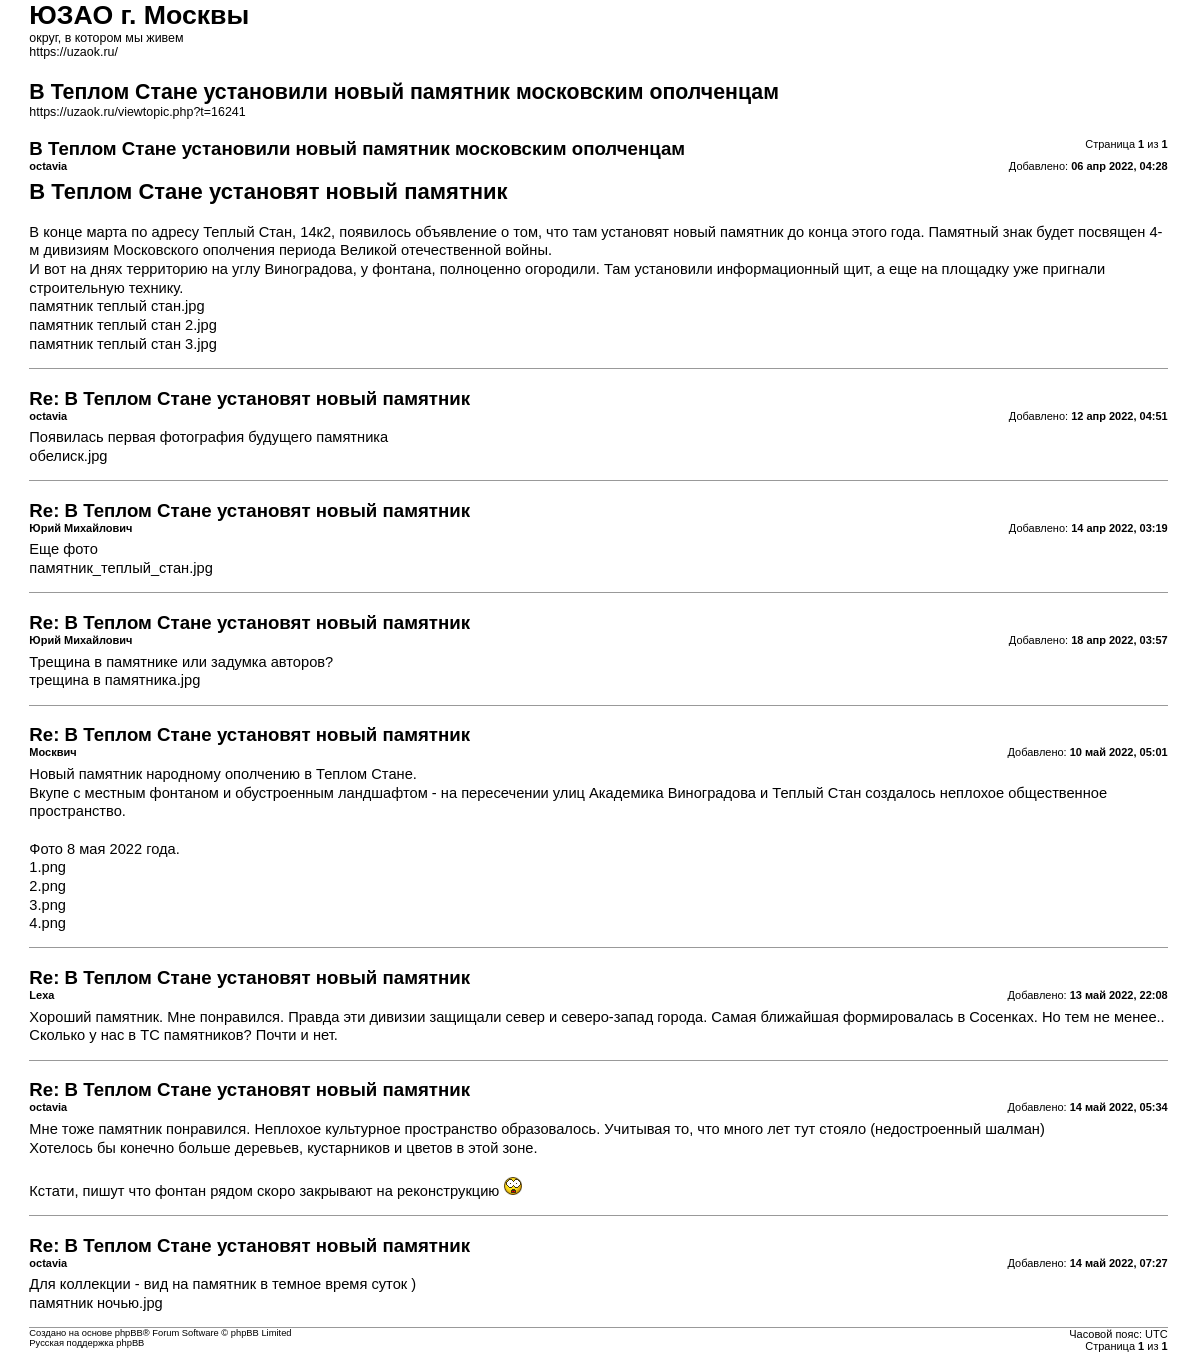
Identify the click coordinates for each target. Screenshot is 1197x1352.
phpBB (129, 1333)
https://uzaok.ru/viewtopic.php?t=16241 (137, 112)
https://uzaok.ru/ (73, 52)
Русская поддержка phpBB (86, 1343)
